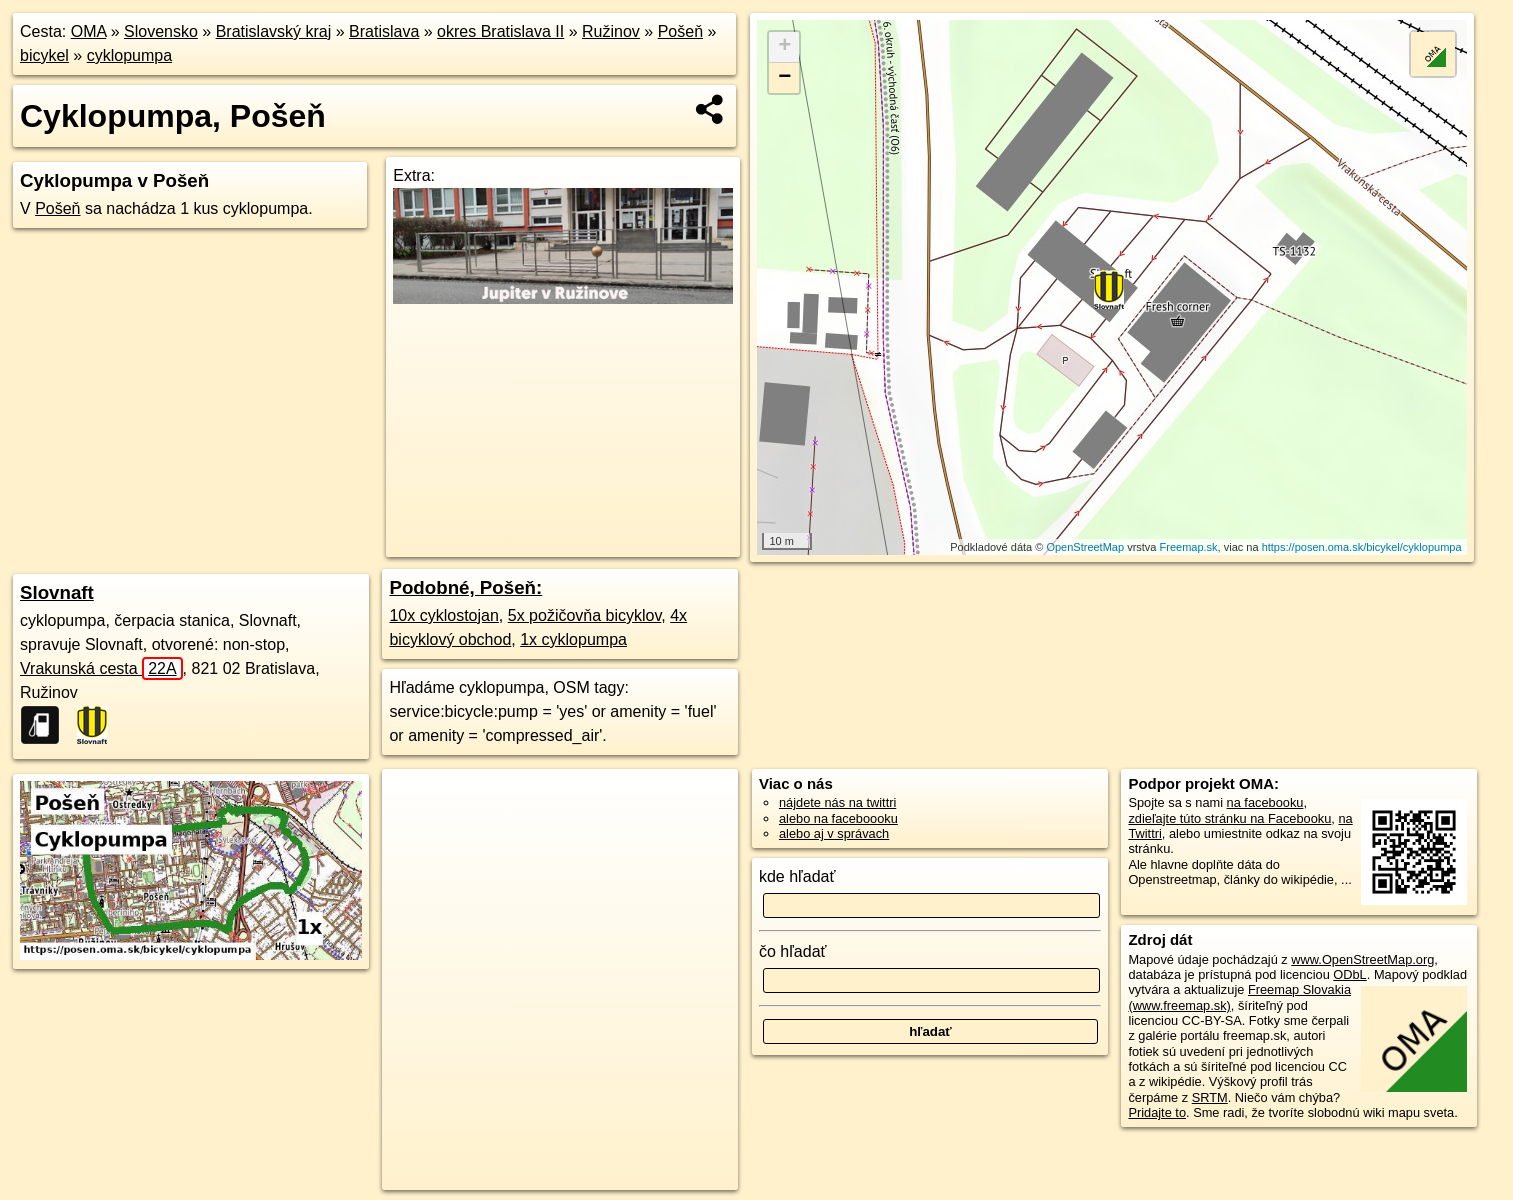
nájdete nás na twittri (837, 802)
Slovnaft (57, 592)
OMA (89, 31)
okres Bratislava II (500, 31)
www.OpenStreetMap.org (1362, 959)
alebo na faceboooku (838, 818)
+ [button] (784, 47)
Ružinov (611, 31)
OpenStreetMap (1085, 547)
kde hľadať (797, 876)
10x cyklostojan (443, 615)
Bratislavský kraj (274, 31)
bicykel (44, 55)
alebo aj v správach (834, 833)
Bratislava (384, 31)
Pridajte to (1157, 1112)
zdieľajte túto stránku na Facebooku (1229, 818)
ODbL (1349, 974)
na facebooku (1265, 802)
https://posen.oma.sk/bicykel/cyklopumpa (1362, 547)
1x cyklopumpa (573, 639)
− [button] (784, 78)
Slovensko (161, 31)
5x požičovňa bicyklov (585, 615)
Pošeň (680, 31)
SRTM (1210, 1097)
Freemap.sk (1189, 547)
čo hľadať (793, 951)
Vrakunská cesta (101, 668)
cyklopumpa (129, 55)
